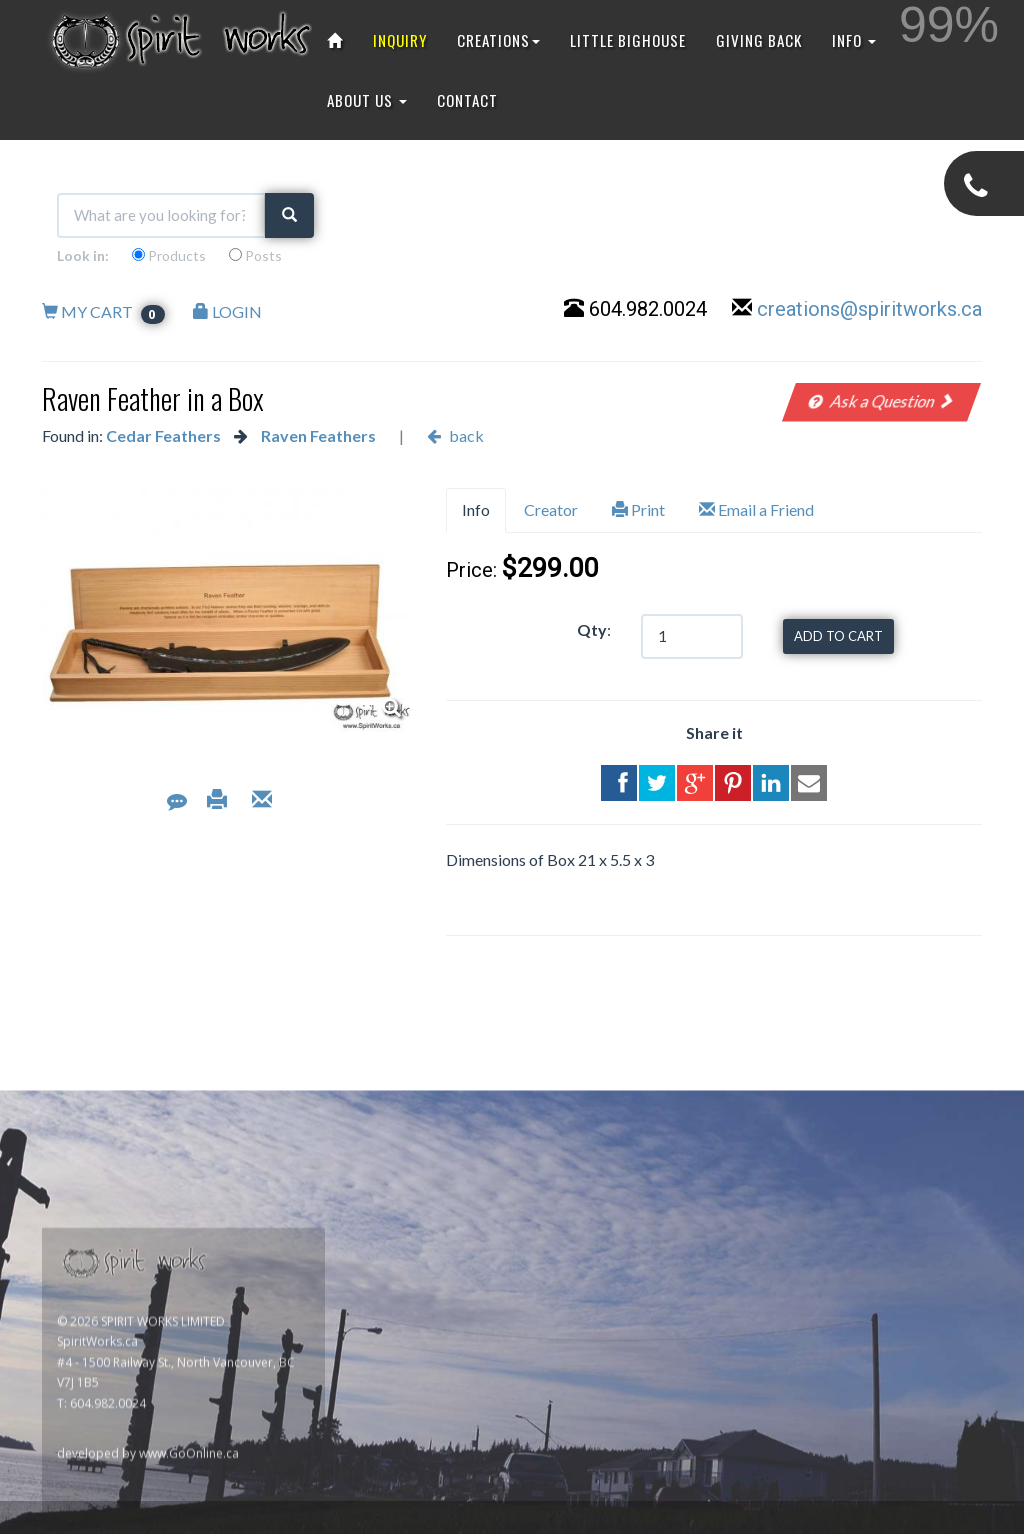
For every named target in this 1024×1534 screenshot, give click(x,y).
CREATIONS (498, 40)
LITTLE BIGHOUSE (628, 40)
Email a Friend (756, 509)
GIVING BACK (759, 40)
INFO (854, 40)
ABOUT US (367, 100)
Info (476, 509)
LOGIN (227, 311)
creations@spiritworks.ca (869, 309)
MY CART (103, 311)
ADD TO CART (838, 636)
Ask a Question (881, 400)
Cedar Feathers (163, 435)
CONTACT (467, 100)
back (455, 435)
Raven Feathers (318, 435)
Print (638, 509)
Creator (551, 509)
